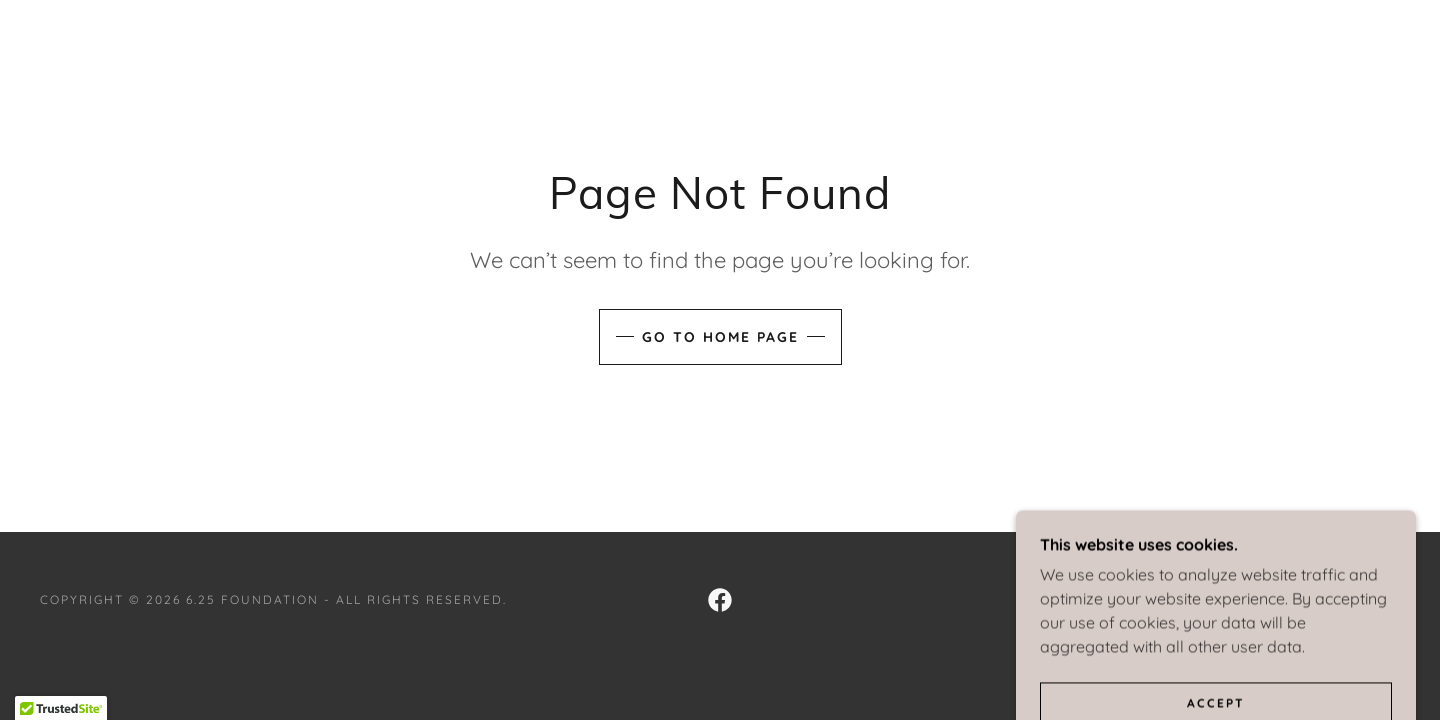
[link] (720, 600)
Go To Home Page (720, 337)
